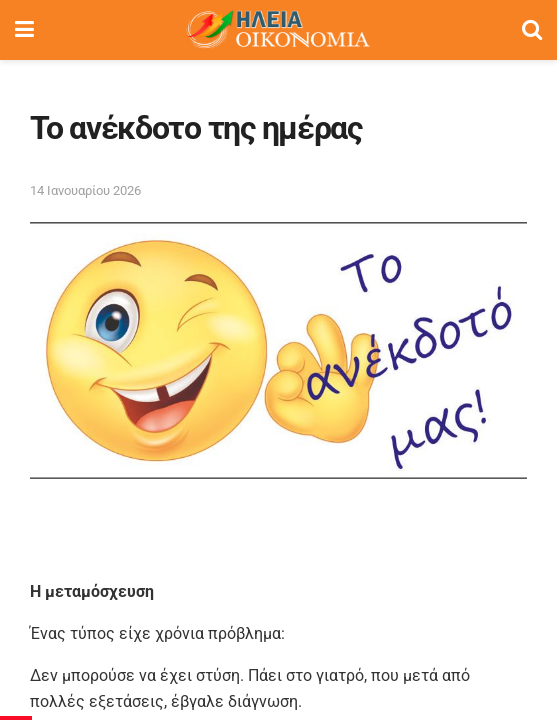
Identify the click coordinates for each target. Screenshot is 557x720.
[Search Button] (532, 30)
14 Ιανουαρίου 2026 (85, 190)
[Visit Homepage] (278, 30)
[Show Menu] (24, 30)
